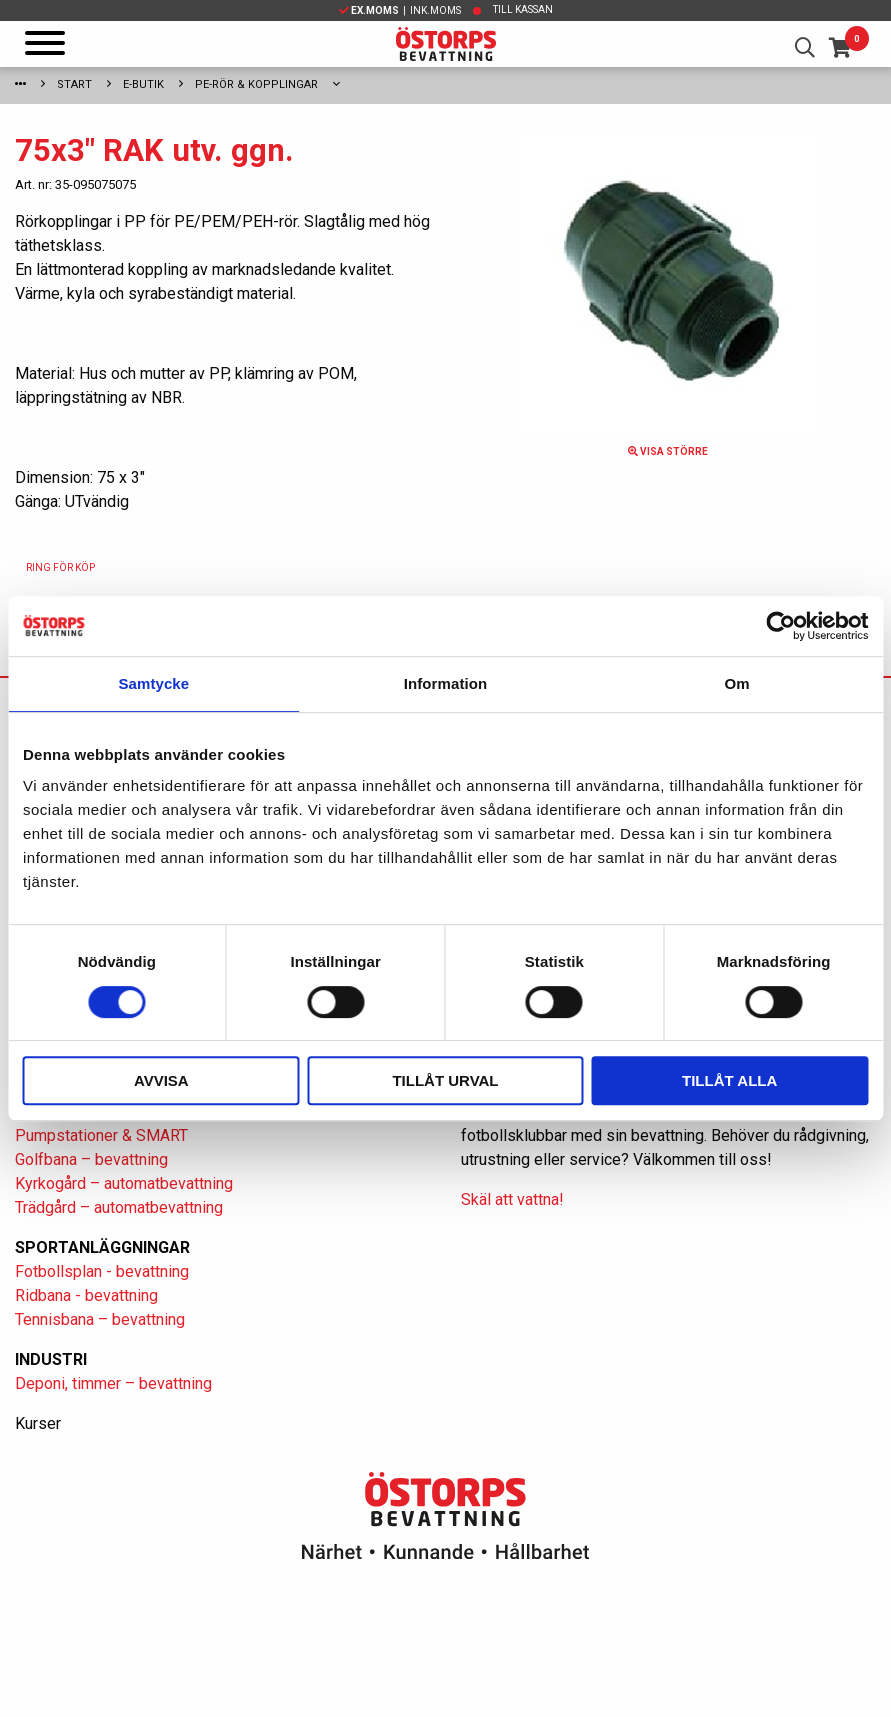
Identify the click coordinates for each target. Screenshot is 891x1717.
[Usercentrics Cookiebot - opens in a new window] (780, 626)
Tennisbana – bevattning (100, 1319)
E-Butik (143, 84)
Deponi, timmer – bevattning (113, 1383)
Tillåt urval (445, 1080)
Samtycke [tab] (153, 683)
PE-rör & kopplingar (256, 84)
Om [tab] (737, 683)
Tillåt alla (729, 1080)
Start (74, 84)
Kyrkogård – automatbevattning (124, 1183)
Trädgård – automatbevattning (119, 1207)
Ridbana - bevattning (86, 1295)
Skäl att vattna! (512, 1199)
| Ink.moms (400, 10)
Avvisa (161, 1080)
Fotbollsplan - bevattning (102, 1271)
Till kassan (523, 9)
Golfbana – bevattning (91, 1159)
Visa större (668, 451)
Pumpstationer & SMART (101, 1135)
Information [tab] (446, 683)
